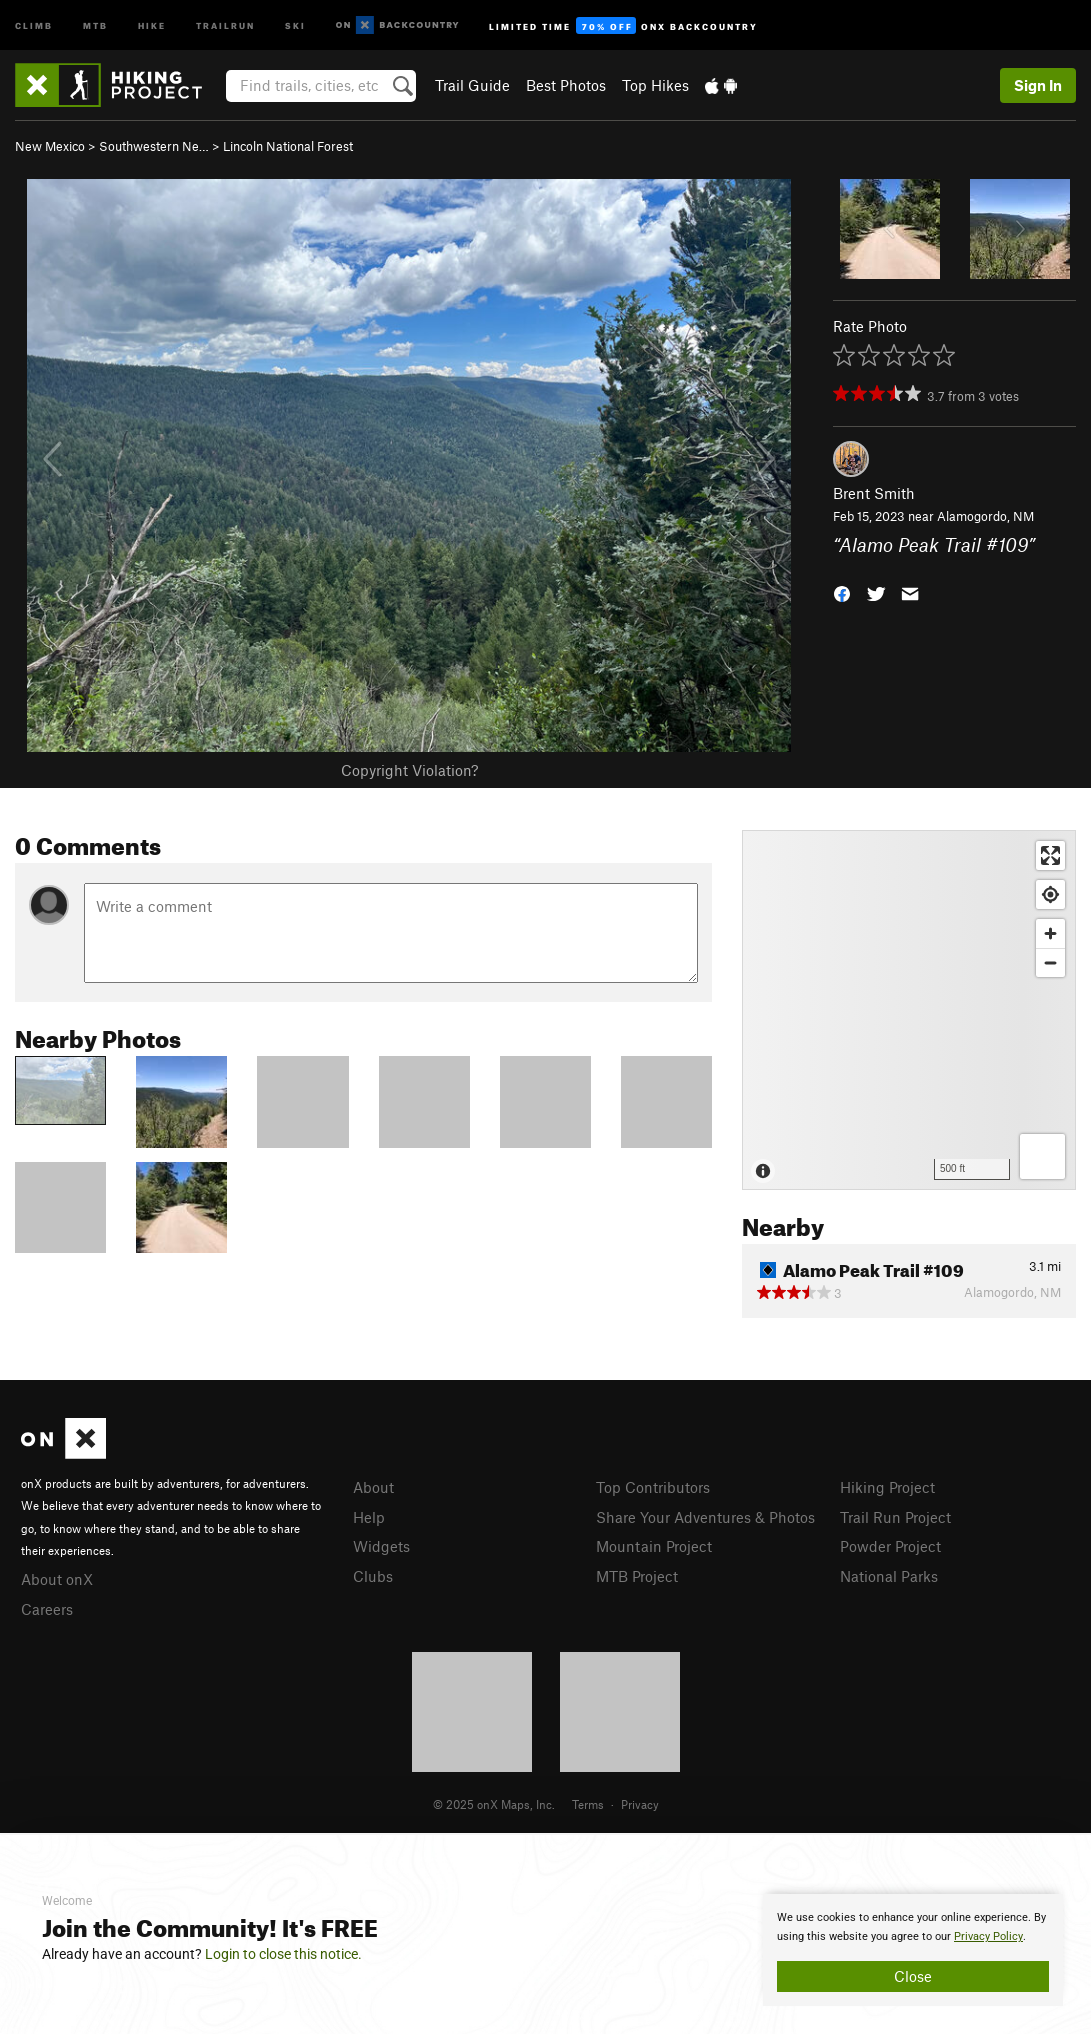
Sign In (1038, 85)
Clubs (373, 1576)
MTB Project (637, 1576)
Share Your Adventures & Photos (705, 1517)
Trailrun (225, 24)
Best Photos (566, 85)
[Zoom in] (1050, 933)
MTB (95, 24)
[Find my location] (1050, 894)
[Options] (1042, 1156)
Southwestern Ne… (154, 146)
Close (913, 1976)
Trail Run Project (895, 1517)
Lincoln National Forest (288, 146)
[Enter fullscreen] (1050, 855)
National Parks (889, 1576)
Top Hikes (655, 85)
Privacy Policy (988, 1936)
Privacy (640, 1804)
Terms (588, 1804)
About (373, 1487)
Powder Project (890, 1546)
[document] (913, 1950)
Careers (47, 1609)
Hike (152, 24)
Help (369, 1517)
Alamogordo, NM (985, 516)
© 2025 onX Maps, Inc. (494, 1804)
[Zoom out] (1050, 962)
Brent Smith (874, 493)
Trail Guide (472, 85)
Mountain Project (654, 1546)
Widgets (381, 1546)
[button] (842, 591)
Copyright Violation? (409, 770)
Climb (34, 24)
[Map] (909, 1010)
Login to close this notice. (283, 1954)
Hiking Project (887, 1487)
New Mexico (50, 146)
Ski (295, 24)
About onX (57, 1579)
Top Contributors (653, 1487)
